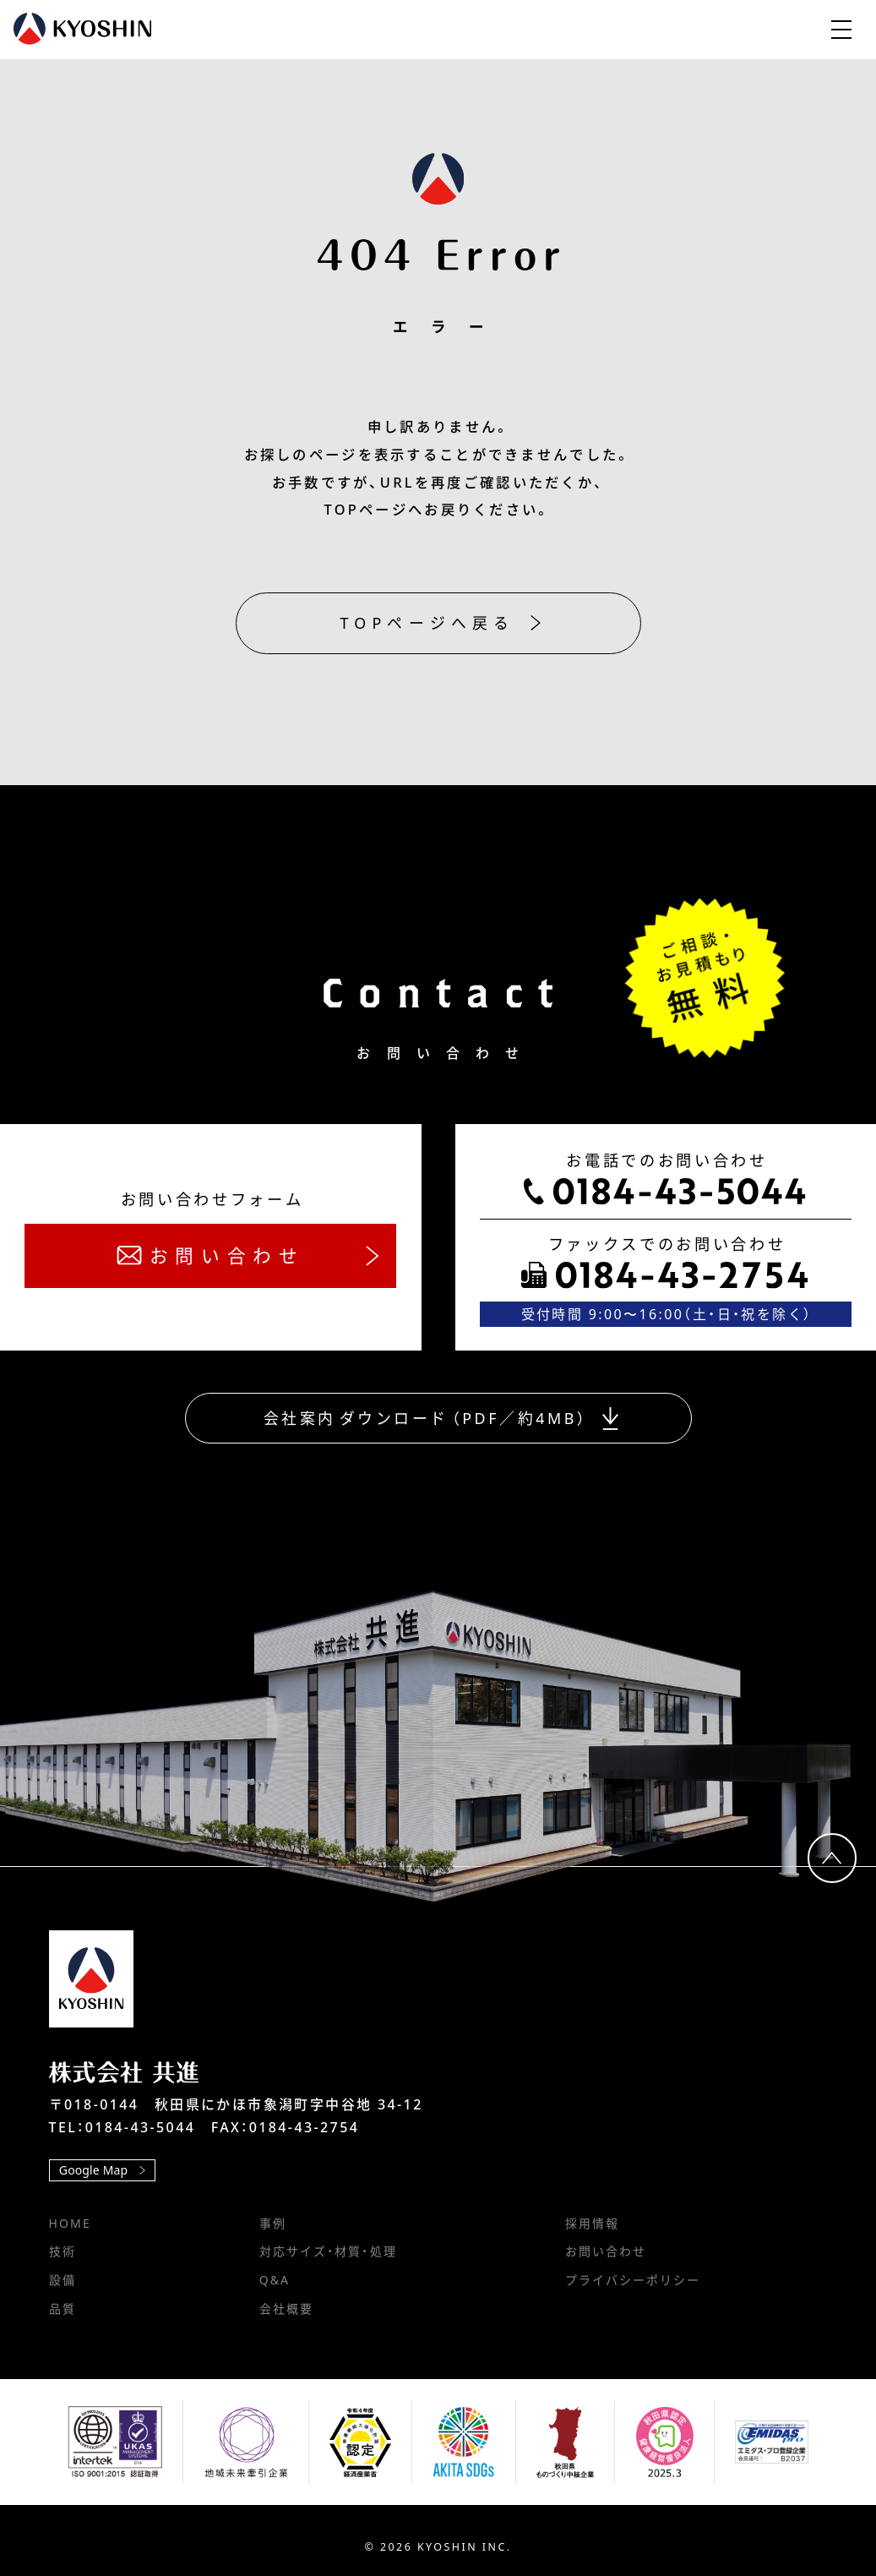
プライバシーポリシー (633, 2280)
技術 (62, 2251)
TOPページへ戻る (441, 623)
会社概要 (286, 2308)
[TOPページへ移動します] (91, 1979)
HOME (70, 2223)
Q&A (274, 2280)
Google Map (102, 2170)
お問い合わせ (606, 2251)
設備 (62, 2280)
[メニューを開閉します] (841, 29)
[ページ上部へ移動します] (832, 1858)
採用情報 (592, 2223)
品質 (62, 2308)
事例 (272, 2223)
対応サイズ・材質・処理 (328, 2251)
